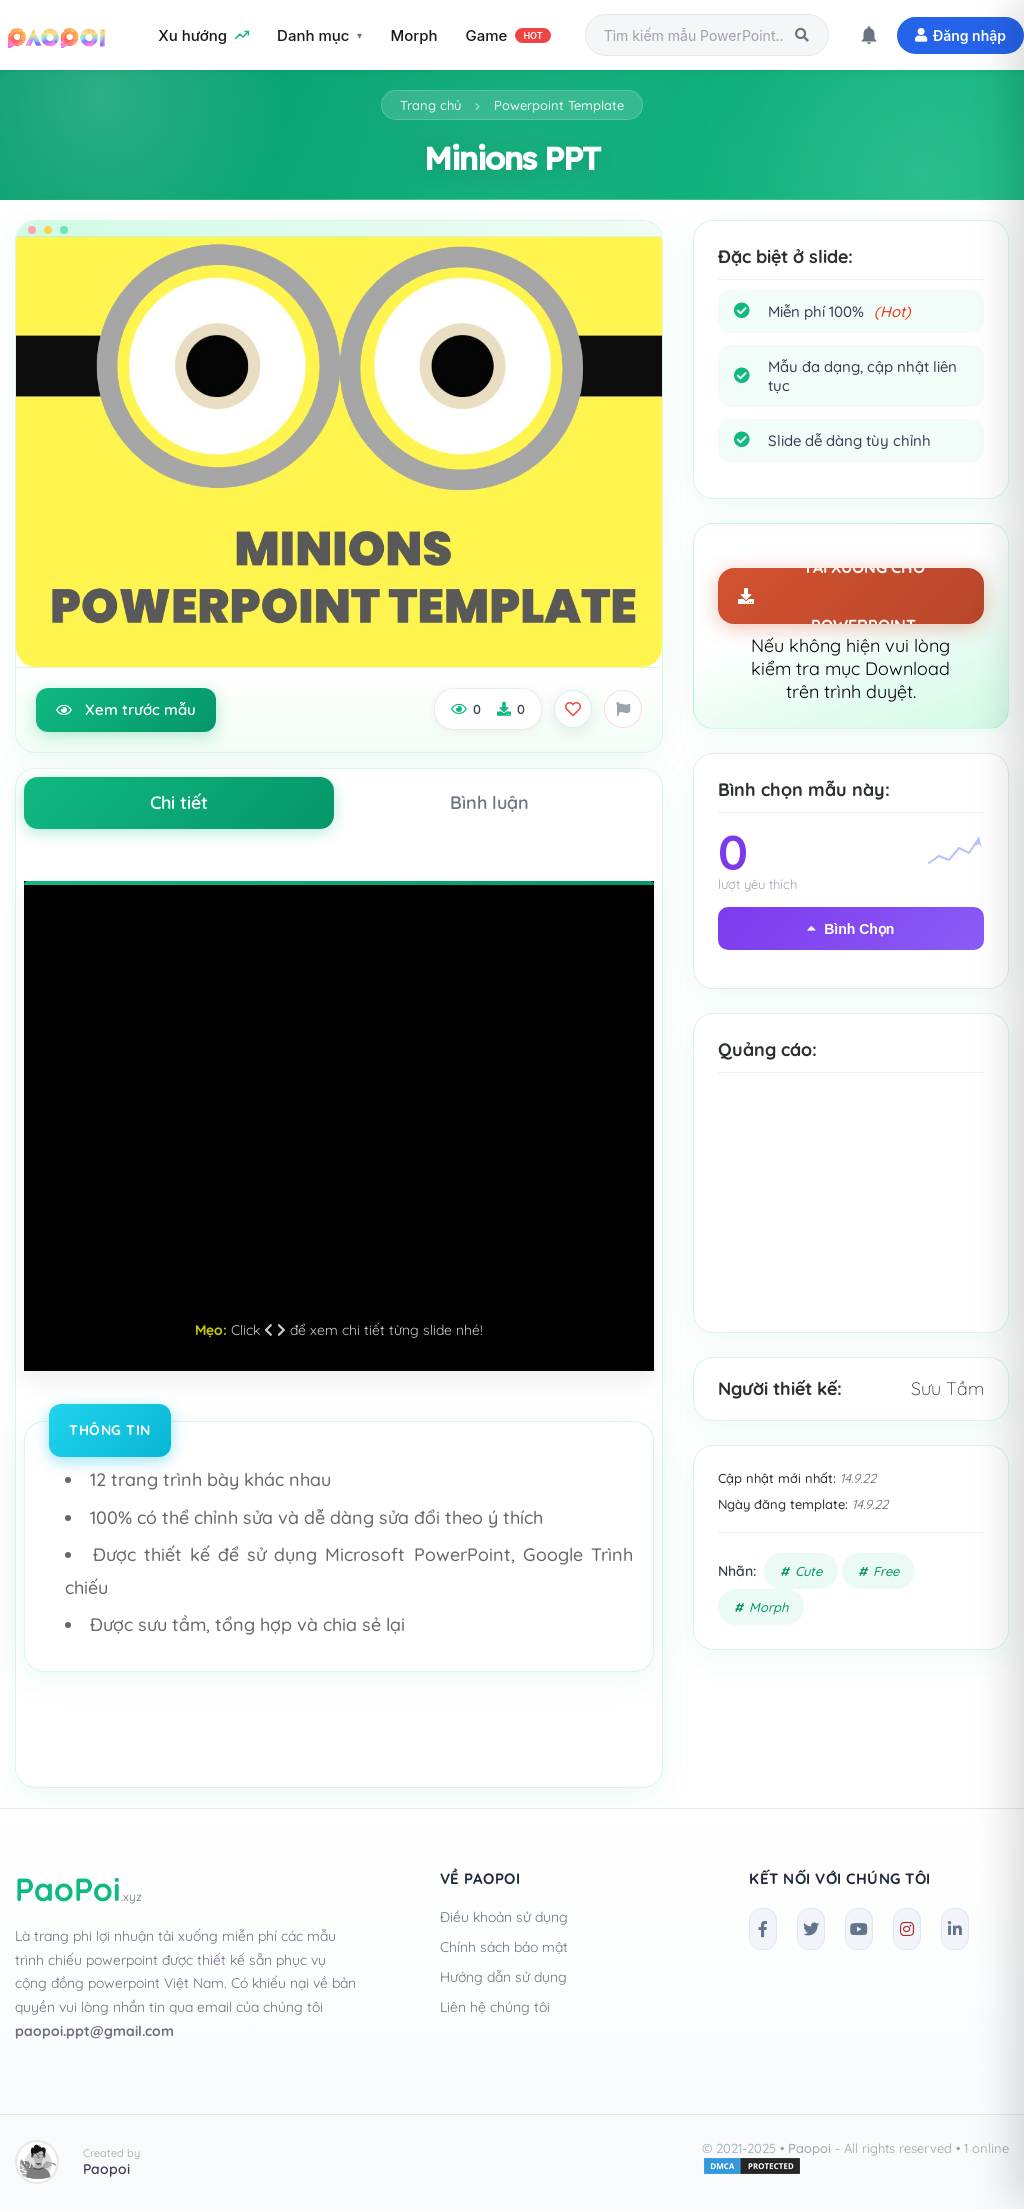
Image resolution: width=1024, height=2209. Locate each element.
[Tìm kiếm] (802, 35)
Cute (808, 1571)
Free (886, 1571)
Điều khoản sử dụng (504, 1917)
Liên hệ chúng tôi (495, 2007)
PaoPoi (78, 1889)
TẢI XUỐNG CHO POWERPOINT (831, 596)
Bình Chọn (850, 929)
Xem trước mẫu (126, 709)
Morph (413, 35)
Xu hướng (203, 35)
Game (508, 35)
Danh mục (313, 35)
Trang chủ (430, 105)
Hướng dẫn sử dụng (503, 1977)
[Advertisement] (851, 1218)
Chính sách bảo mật (504, 1947)
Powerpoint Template (559, 105)
